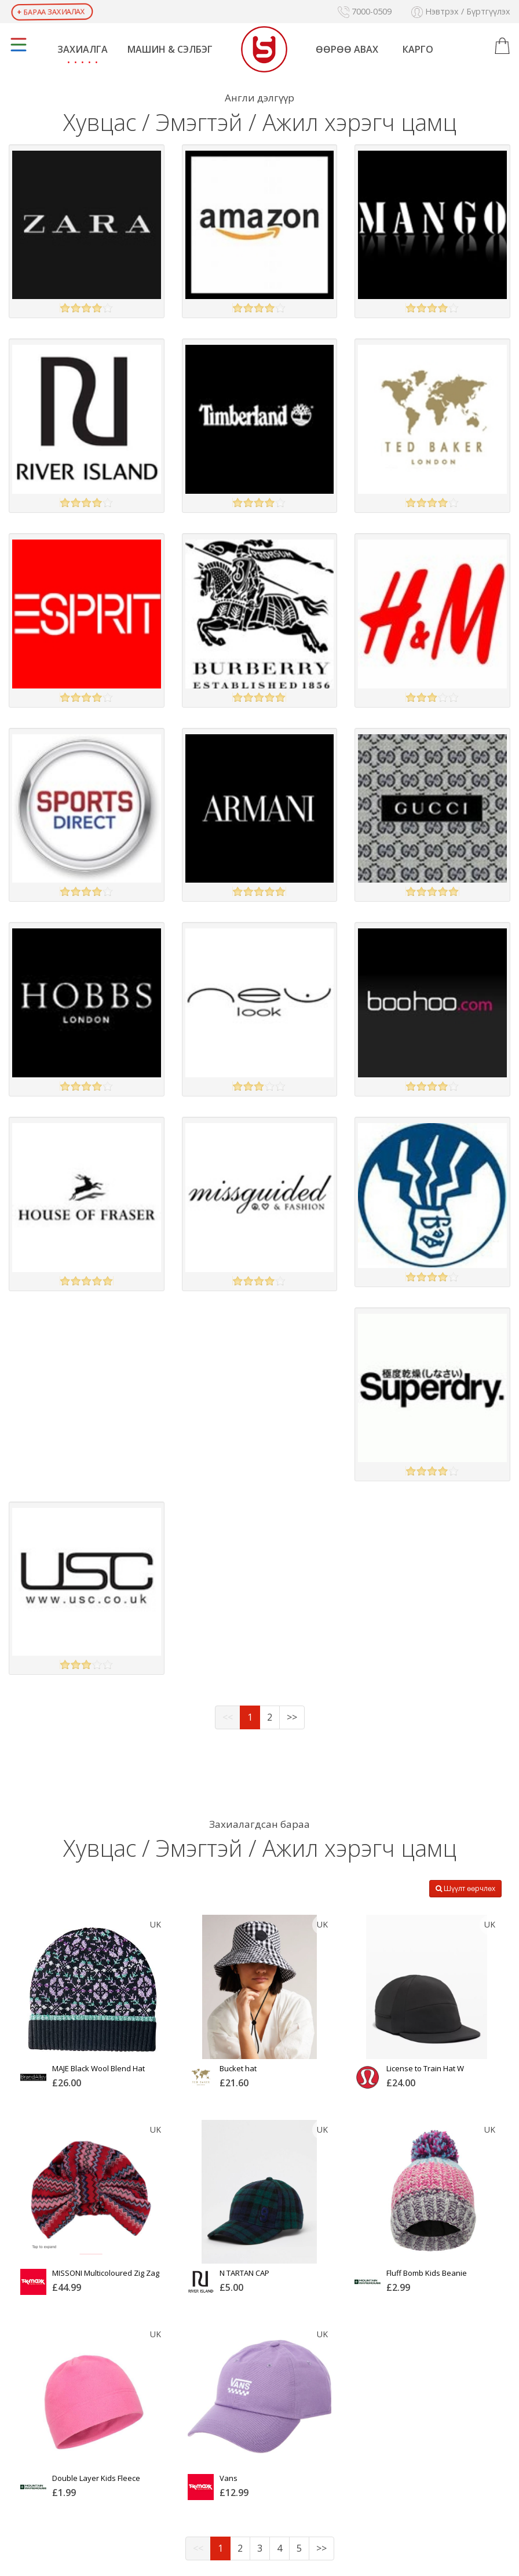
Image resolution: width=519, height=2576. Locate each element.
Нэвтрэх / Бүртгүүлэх (460, 11)
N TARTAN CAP (244, 2273)
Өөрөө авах (347, 49)
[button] (502, 46)
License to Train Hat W (425, 2068)
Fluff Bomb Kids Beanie (426, 2273)
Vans (228, 2478)
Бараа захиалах (51, 12)
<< (227, 1717)
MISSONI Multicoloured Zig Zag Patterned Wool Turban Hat (105, 2277)
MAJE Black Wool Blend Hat (98, 2068)
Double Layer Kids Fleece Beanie (96, 2482)
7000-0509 (365, 11)
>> (292, 1717)
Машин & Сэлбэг (170, 49)
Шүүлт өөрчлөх (465, 1888)
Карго (418, 49)
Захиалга (82, 49)
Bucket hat (238, 2068)
